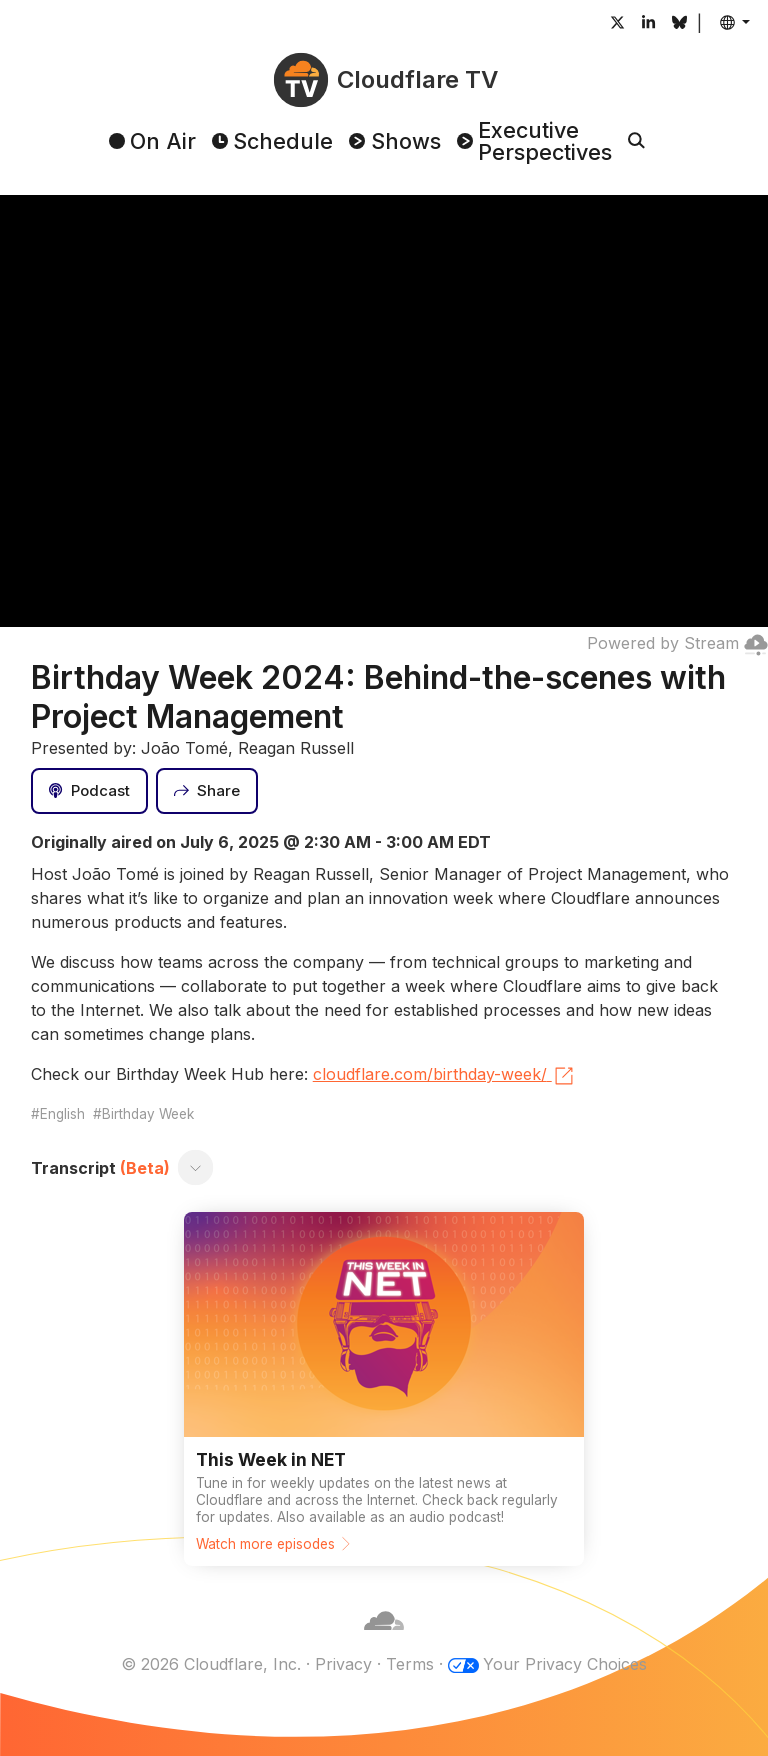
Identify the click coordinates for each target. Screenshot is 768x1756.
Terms (410, 1664)
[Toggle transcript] (195, 1168)
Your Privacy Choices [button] (565, 1664)
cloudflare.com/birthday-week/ (444, 1076)
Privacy (343, 1664)
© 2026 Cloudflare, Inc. (211, 1664)
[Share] (207, 791)
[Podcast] (90, 791)
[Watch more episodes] (384, 1389)
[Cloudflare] (384, 1640)
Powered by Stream (677, 643)
